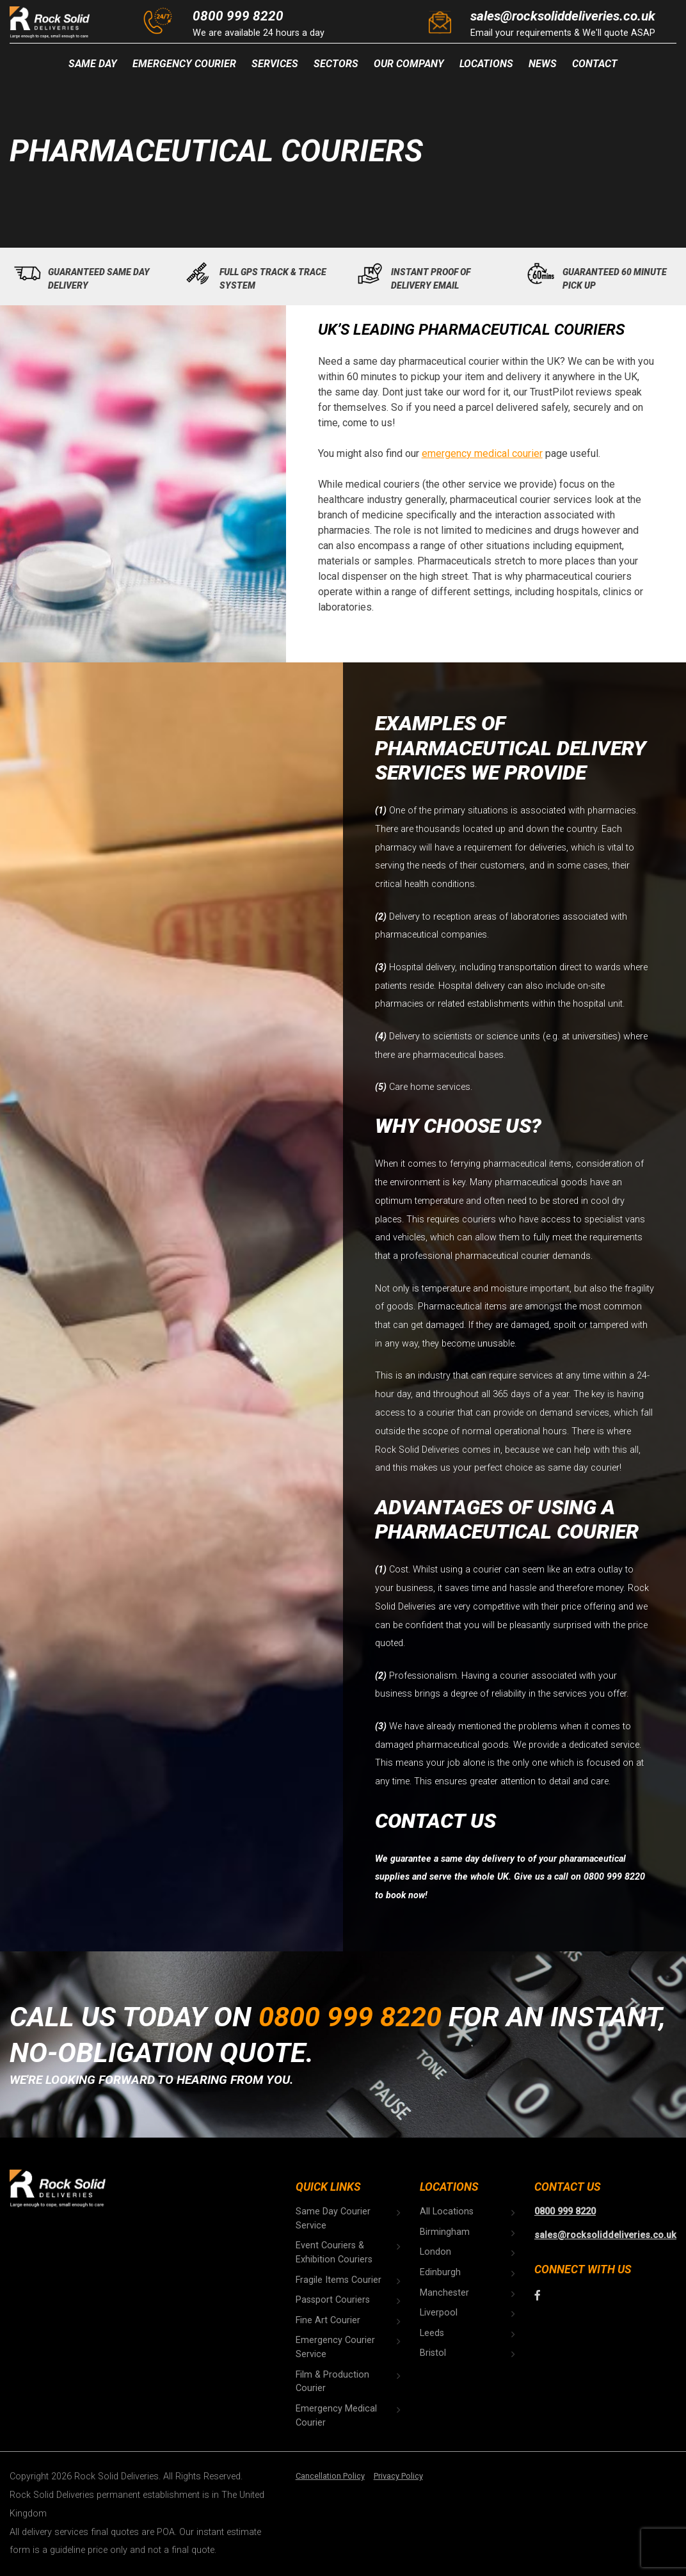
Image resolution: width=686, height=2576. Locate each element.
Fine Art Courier (328, 2320)
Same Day (92, 64)
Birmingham (445, 2232)
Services (274, 64)
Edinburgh (440, 2272)
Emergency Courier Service (335, 2347)
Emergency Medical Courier (336, 2415)
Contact (595, 64)
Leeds (432, 2333)
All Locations (447, 2211)
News (543, 64)
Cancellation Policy (330, 2476)
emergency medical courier (482, 453)
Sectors (336, 64)
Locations (486, 64)
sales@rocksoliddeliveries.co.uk (562, 16)
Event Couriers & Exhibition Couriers (334, 2252)
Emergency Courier (184, 64)
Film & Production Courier (332, 2381)
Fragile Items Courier (338, 2280)
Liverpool (439, 2312)
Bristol (433, 2353)
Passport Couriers (333, 2299)
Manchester (444, 2292)
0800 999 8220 (238, 16)
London (435, 2251)
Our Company (409, 64)
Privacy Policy (398, 2476)
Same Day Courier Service (333, 2218)
